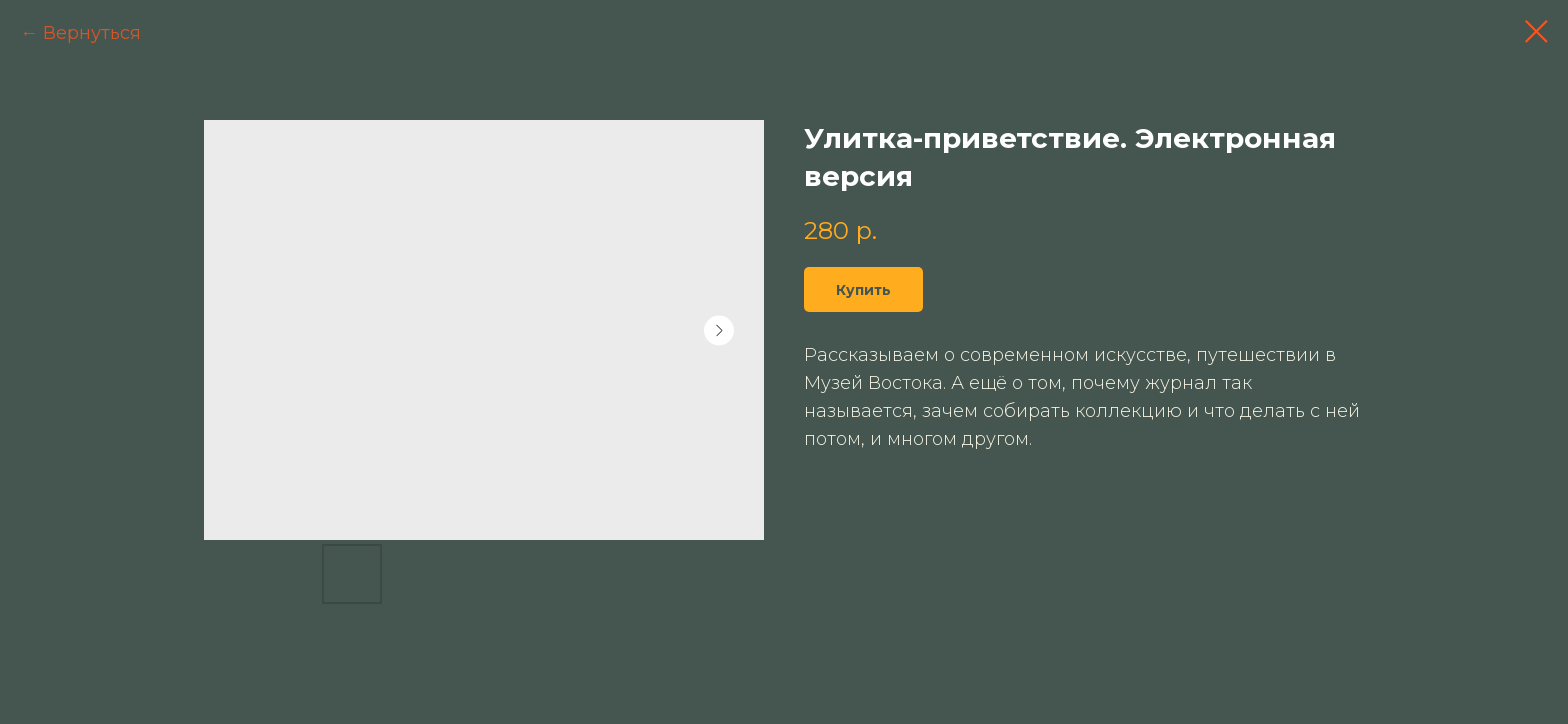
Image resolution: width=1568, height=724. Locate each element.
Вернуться (92, 33)
